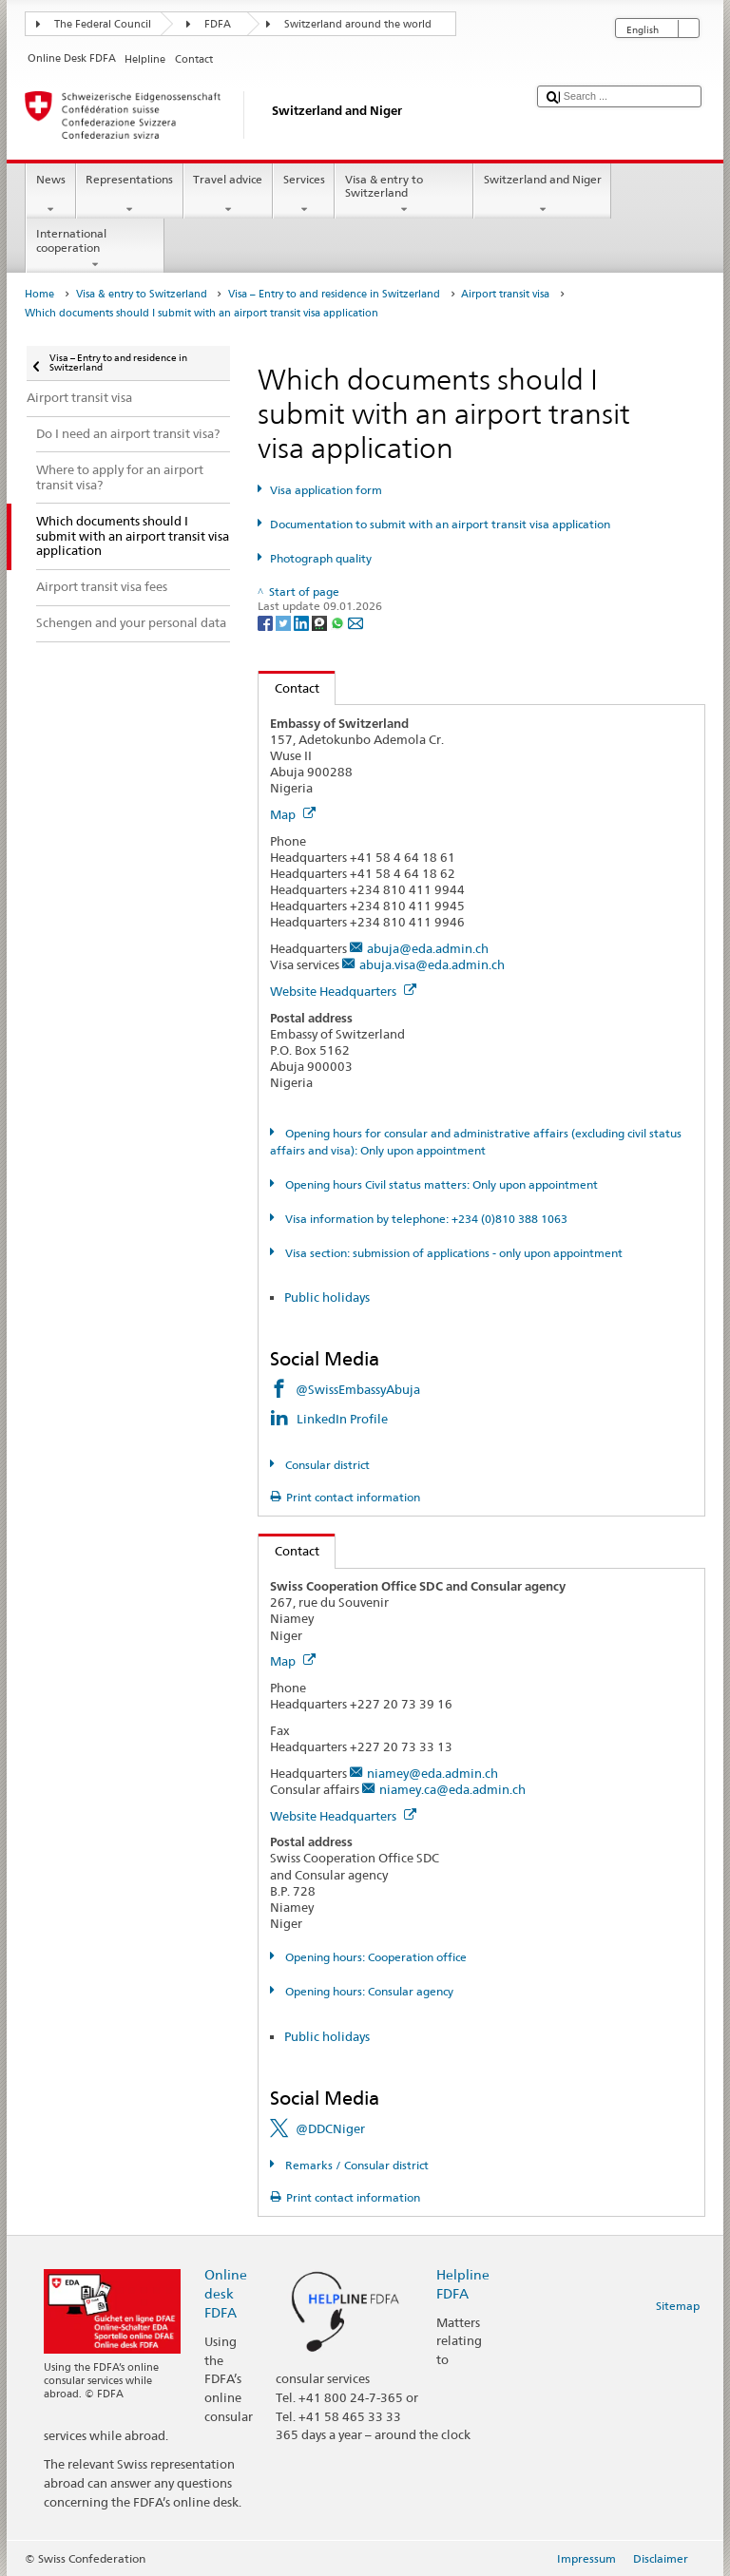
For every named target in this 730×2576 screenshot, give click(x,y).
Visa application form (326, 490)
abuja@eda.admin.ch (428, 948)
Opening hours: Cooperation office (374, 1957)
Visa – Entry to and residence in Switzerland (334, 294)
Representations (129, 195)
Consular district (326, 1465)
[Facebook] (267, 622)
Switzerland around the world (358, 24)
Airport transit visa (505, 294)
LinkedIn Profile (344, 1418)
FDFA (217, 24)
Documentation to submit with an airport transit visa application (440, 524)
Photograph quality (321, 558)
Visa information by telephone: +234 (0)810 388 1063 (424, 1219)
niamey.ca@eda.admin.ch (452, 1789)
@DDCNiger (330, 2128)
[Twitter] (285, 622)
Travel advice (228, 195)
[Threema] (321, 622)
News (50, 195)
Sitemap (678, 2306)
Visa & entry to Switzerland (404, 195)
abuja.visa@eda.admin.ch (432, 964)
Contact (289, 688)
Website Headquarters (343, 991)
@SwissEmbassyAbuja (358, 1389)
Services (304, 195)
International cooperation (95, 249)
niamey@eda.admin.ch (432, 1773)
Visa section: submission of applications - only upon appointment (452, 1253)
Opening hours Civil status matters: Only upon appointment (440, 1184)
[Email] (355, 622)
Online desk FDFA (225, 2293)
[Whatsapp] (339, 622)
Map (293, 814)
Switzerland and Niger (542, 195)
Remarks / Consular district (355, 2165)
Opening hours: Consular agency (367, 1991)
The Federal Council (102, 24)
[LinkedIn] (303, 622)
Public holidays (327, 1297)
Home (39, 294)
